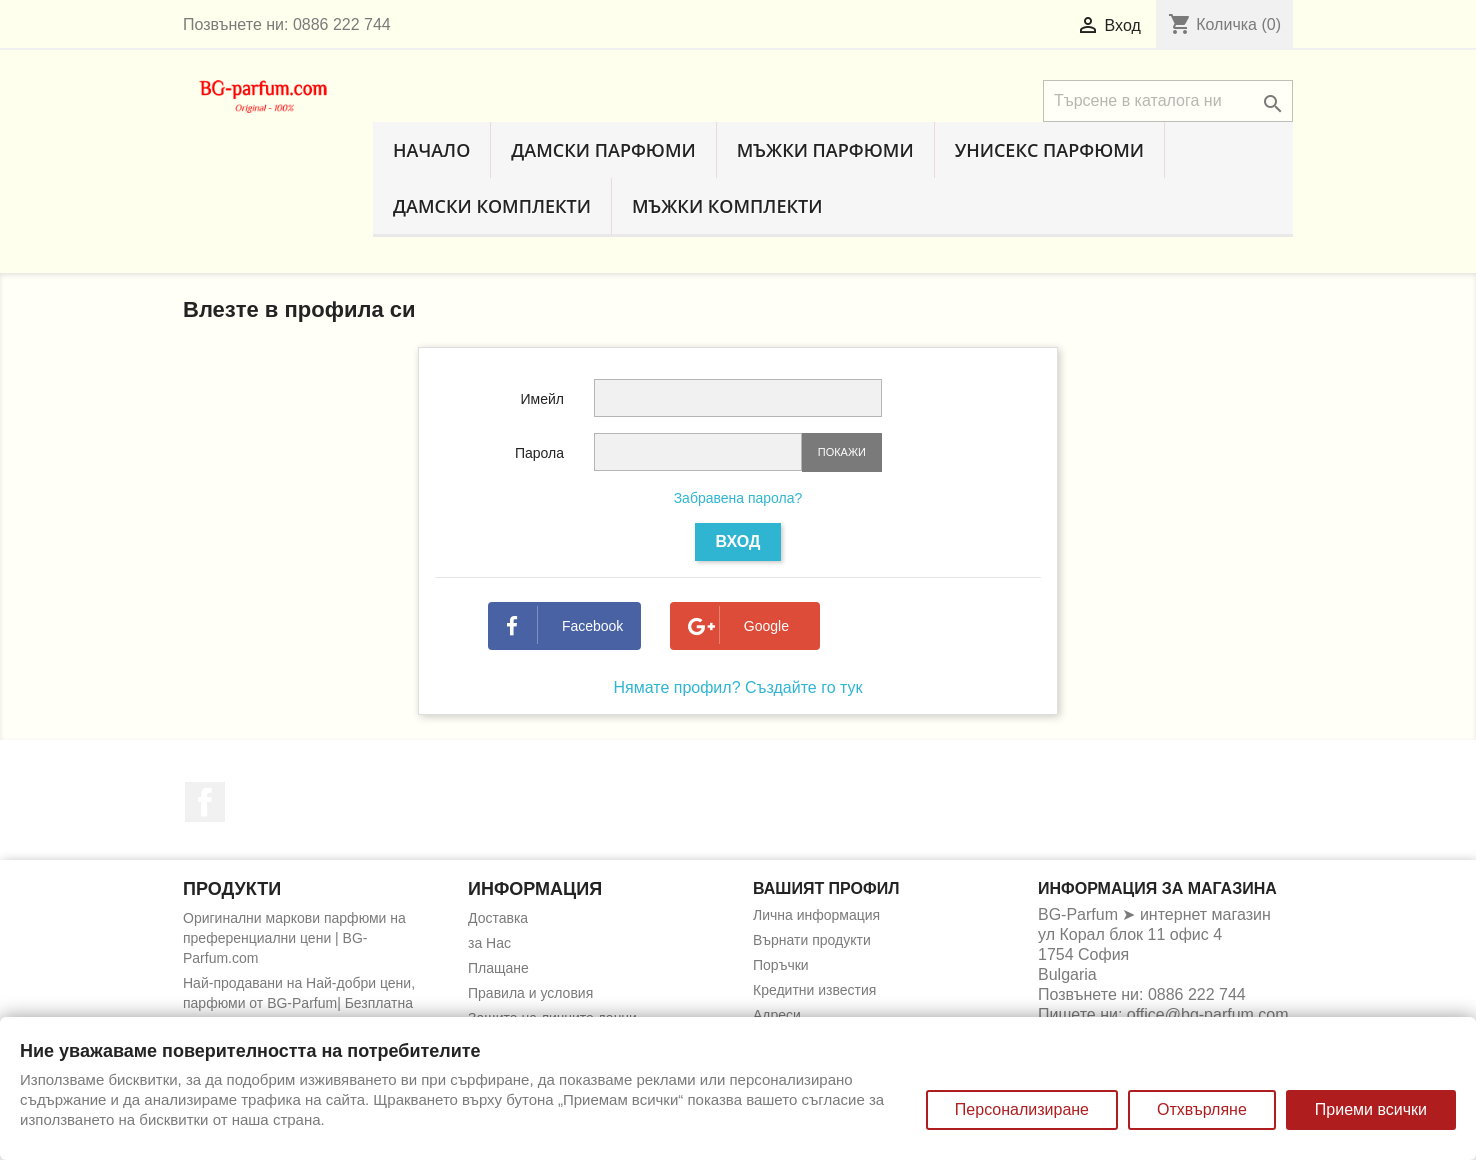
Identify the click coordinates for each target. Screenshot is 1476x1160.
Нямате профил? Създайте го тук (737, 687)
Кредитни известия (814, 990)
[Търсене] (1168, 101)
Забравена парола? (738, 498)
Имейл (542, 399)
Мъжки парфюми (825, 150)
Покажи (842, 452)
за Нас (489, 943)
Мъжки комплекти (727, 206)
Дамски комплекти (492, 206)
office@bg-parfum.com (1208, 1014)
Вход (738, 541)
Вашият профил (826, 888)
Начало (431, 150)
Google (738, 626)
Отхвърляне (1202, 1109)
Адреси (777, 1015)
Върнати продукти (812, 940)
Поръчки (781, 965)
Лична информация (816, 915)
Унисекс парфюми (1049, 150)
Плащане (498, 968)
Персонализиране (1022, 1109)
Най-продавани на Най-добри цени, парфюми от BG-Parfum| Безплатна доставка (299, 1003)
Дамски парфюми (603, 150)
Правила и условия (530, 993)
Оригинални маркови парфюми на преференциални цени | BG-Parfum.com (294, 938)
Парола (539, 453)
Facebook (564, 626)
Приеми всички (1371, 1109)
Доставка (498, 918)
